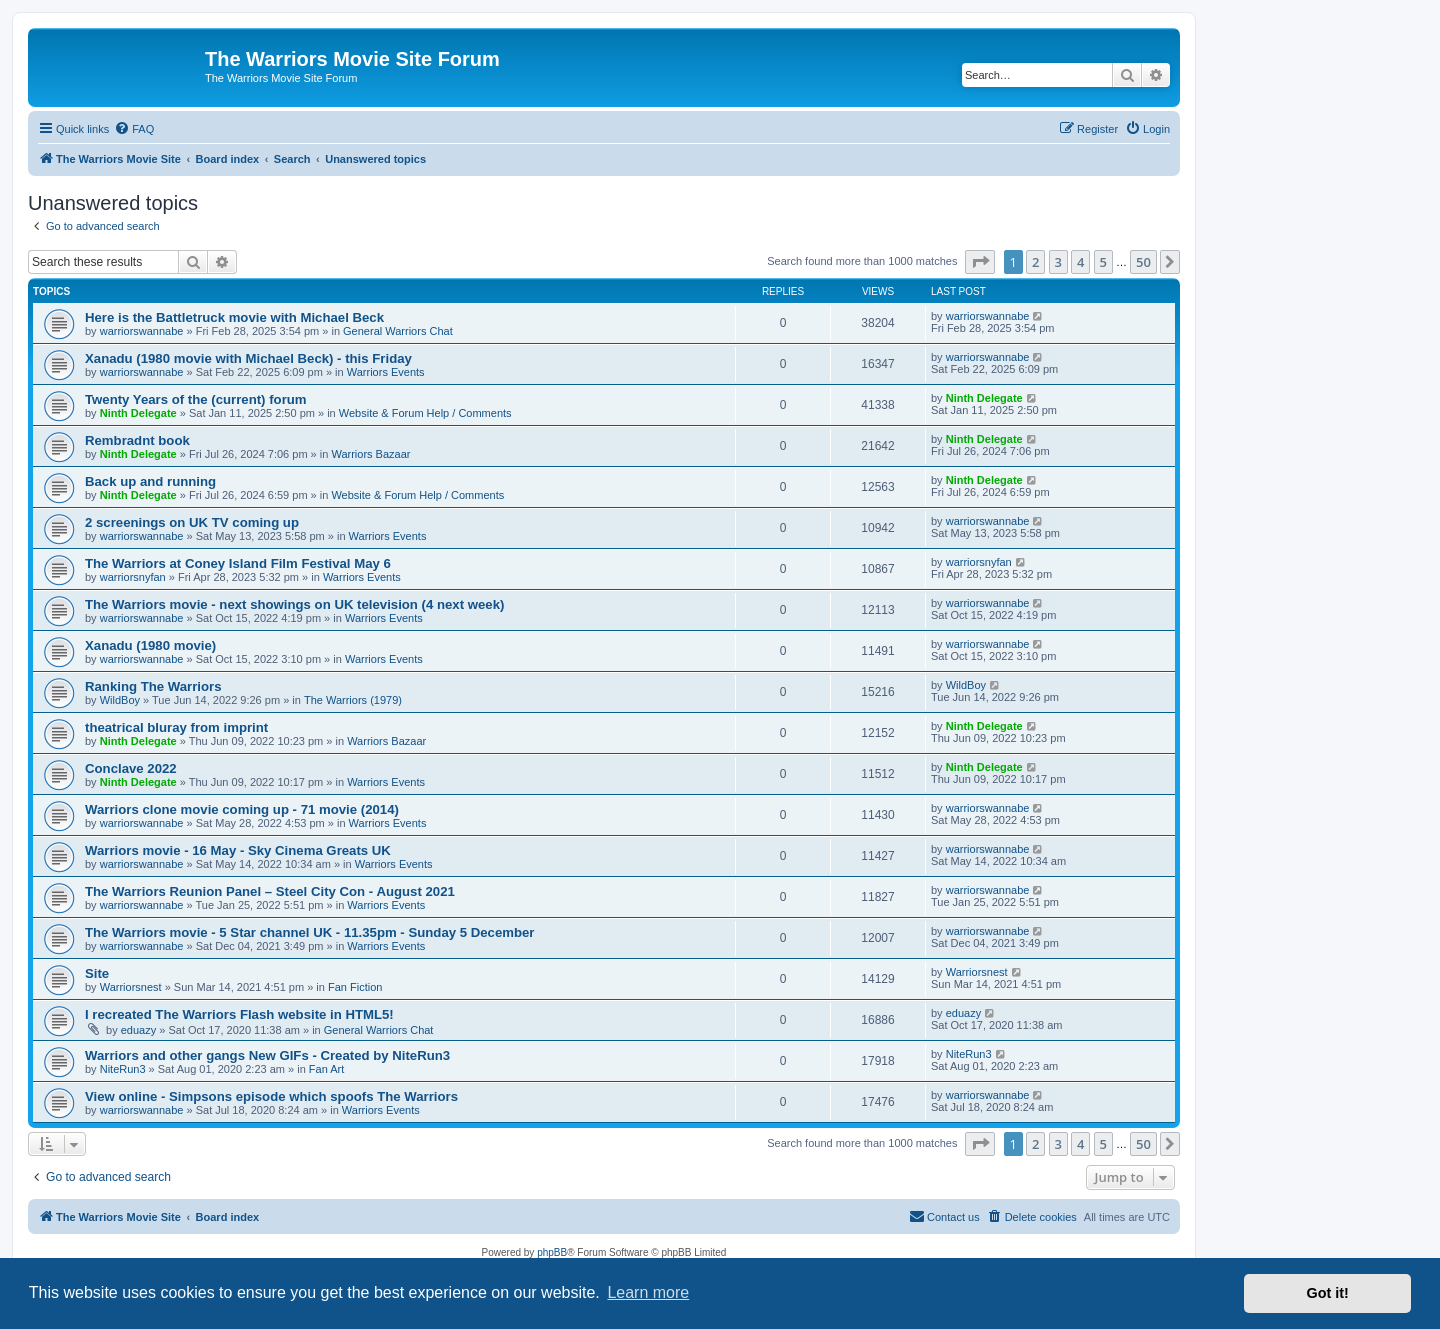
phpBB (552, 1252)
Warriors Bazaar (370, 454)
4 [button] (1080, 262)
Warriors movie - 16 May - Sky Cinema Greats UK (238, 850)
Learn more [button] (648, 1292)
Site (97, 973)
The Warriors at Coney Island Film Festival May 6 (238, 563)
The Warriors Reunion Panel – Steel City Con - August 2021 (270, 891)
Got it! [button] (1328, 1293)
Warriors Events (386, 372)
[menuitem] (134, 129)
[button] (980, 262)
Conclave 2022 (131, 768)
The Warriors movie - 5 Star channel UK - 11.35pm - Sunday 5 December (310, 932)
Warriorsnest (131, 987)
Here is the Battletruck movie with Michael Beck (234, 317)
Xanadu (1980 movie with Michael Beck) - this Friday (248, 358)
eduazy (138, 1030)
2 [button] (1035, 262)
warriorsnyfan (133, 577)
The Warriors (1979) (353, 700)
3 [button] (1058, 262)
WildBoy (120, 700)
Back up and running (150, 481)
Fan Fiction (355, 987)
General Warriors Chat (398, 331)
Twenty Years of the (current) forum (196, 399)
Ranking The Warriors (153, 686)
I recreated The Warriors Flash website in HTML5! (239, 1014)
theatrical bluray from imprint (176, 727)
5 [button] (1103, 262)
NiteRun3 (123, 1069)
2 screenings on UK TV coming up (192, 522)
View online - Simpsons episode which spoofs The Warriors (271, 1096)
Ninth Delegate (138, 413)
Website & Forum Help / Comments (425, 413)
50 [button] (1143, 262)
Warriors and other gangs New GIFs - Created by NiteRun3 (267, 1055)
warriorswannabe (142, 331)
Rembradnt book (137, 440)
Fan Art (326, 1069)
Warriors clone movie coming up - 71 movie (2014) (242, 809)
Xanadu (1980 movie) (150, 645)
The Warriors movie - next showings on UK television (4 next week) (294, 604)
